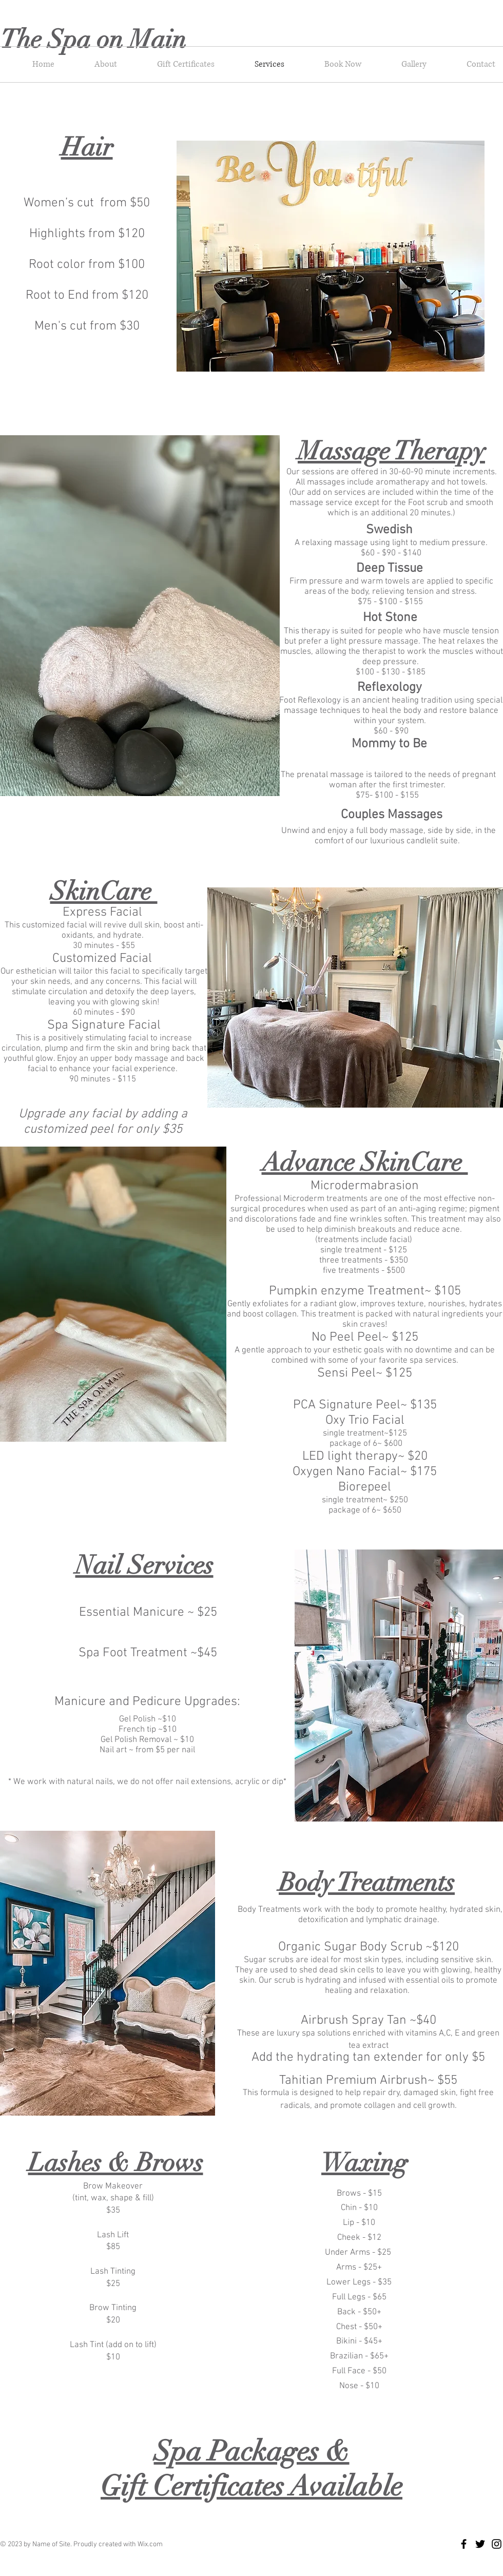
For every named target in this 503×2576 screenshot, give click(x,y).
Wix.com (150, 2544)
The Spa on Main (96, 39)
